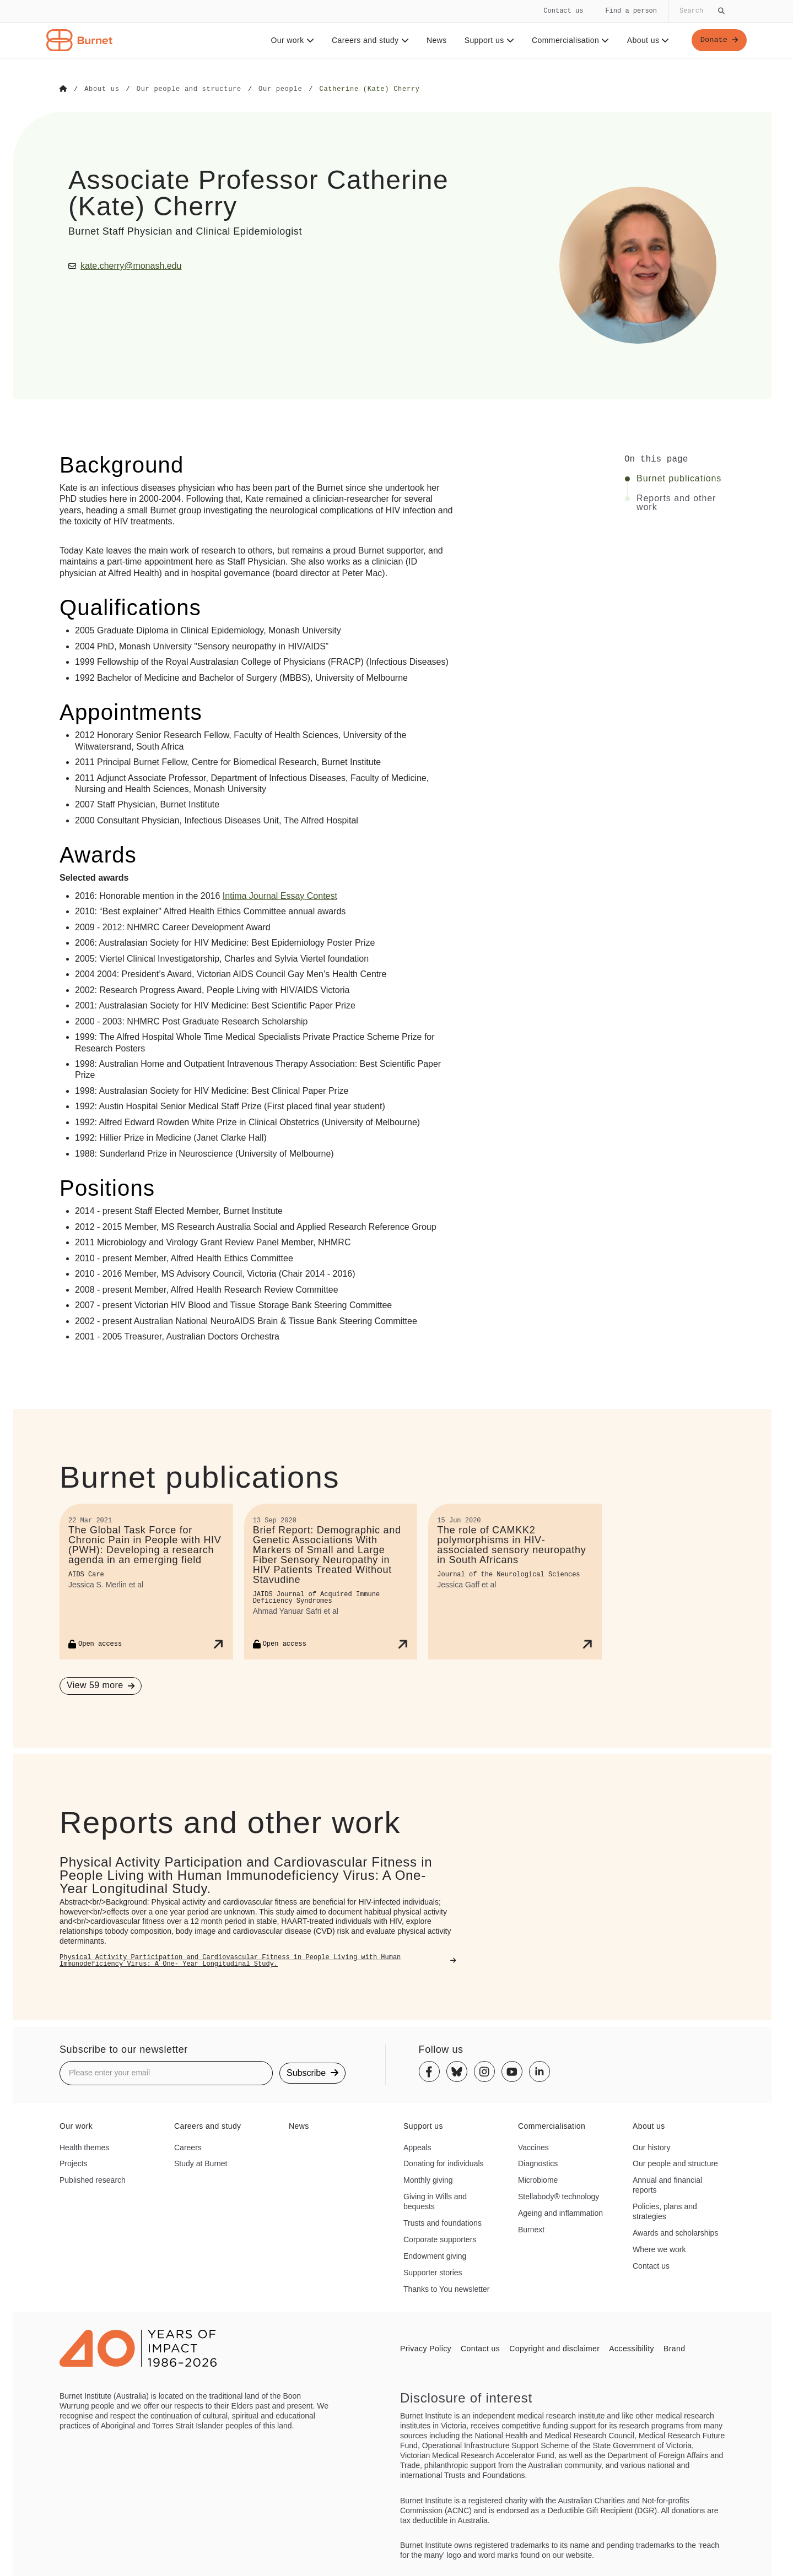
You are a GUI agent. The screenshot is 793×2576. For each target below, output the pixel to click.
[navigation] (396, 29)
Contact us (563, 10)
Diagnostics (538, 2163)
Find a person (631, 10)
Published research (93, 2179)
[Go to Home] (63, 89)
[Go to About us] (101, 89)
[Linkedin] (539, 2070)
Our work (291, 40)
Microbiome (538, 2179)
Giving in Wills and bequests (435, 2201)
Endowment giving (434, 2255)
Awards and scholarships (675, 2232)
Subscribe (312, 2072)
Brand (674, 2348)
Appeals (417, 2147)
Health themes (84, 2147)
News (435, 40)
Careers (188, 2147)
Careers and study (369, 40)
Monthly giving (428, 2179)
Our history (651, 2147)
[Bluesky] (456, 2070)
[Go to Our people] (280, 89)
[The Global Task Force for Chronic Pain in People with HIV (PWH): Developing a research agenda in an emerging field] (146, 1581)
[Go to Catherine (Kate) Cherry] (369, 89)
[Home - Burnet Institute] (79, 40)
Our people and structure (675, 2163)
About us (647, 40)
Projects (74, 2163)
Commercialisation (569, 40)
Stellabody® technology (558, 2196)
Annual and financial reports (667, 2184)
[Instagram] (484, 2070)
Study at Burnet (201, 2163)
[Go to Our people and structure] (189, 89)
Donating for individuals (443, 2163)
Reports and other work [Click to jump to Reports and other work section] (676, 502)
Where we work (659, 2248)
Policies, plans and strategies (665, 2210)
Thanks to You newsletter (446, 2288)
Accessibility (631, 2348)
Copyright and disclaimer (554, 2348)
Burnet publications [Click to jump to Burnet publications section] (678, 478)
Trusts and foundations (442, 2222)
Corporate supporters (439, 2239)
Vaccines (533, 2147)
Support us (488, 40)
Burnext (531, 2229)
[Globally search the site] (700, 11)
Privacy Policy (425, 2348)
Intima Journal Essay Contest (280, 895)
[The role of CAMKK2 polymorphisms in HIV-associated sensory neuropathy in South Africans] (515, 1581)
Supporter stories (432, 2272)
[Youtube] (511, 2070)
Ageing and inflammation (560, 2212)
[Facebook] (429, 2070)
